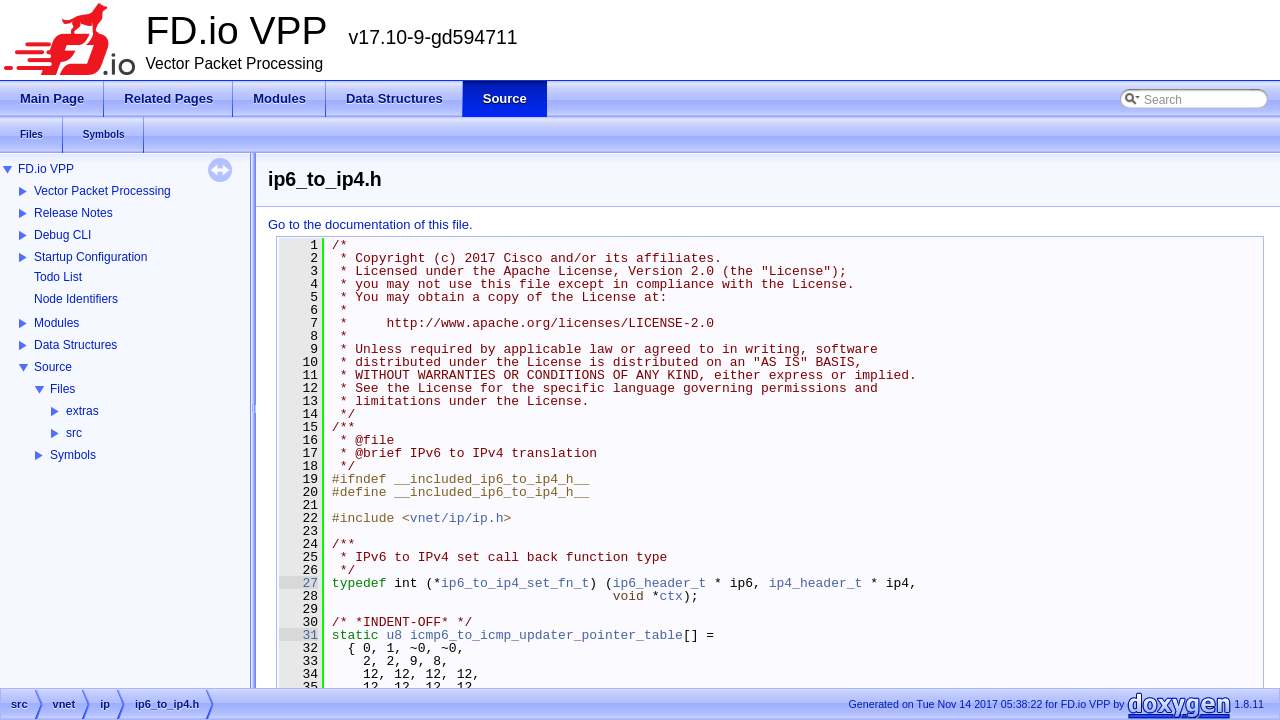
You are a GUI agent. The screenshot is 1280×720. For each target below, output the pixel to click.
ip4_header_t (816, 583)
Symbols (73, 455)
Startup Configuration (90, 257)
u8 (394, 635)
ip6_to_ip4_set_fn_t (515, 583)
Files (62, 389)
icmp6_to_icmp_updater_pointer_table (546, 635)
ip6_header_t (660, 583)
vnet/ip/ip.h (457, 518)
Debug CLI (62, 235)
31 (298, 635)
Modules (56, 323)
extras (82, 411)
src (74, 433)
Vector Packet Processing (102, 191)
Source (53, 367)
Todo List (58, 277)
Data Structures (75, 345)
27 (298, 583)
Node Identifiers (76, 299)
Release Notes (73, 213)
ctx (670, 596)
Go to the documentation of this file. (370, 224)
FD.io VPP (46, 169)
